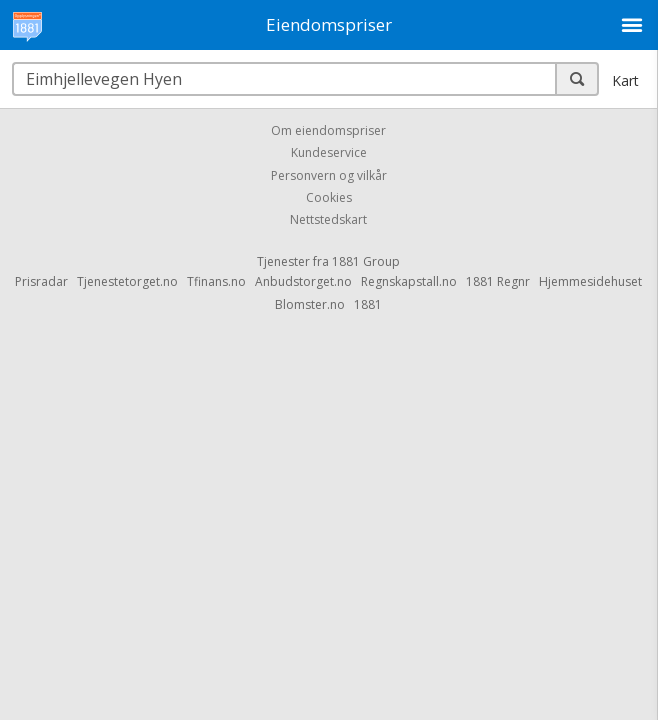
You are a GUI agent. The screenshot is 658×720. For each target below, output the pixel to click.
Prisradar (41, 281)
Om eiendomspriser (328, 130)
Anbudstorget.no (303, 281)
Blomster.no (310, 304)
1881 (368, 304)
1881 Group (366, 261)
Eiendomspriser (329, 24)
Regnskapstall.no (409, 281)
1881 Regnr (498, 281)
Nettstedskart (328, 220)
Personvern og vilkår (329, 175)
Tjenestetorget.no (127, 281)
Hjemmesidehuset (590, 281)
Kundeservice (329, 153)
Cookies (329, 197)
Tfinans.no (216, 281)
